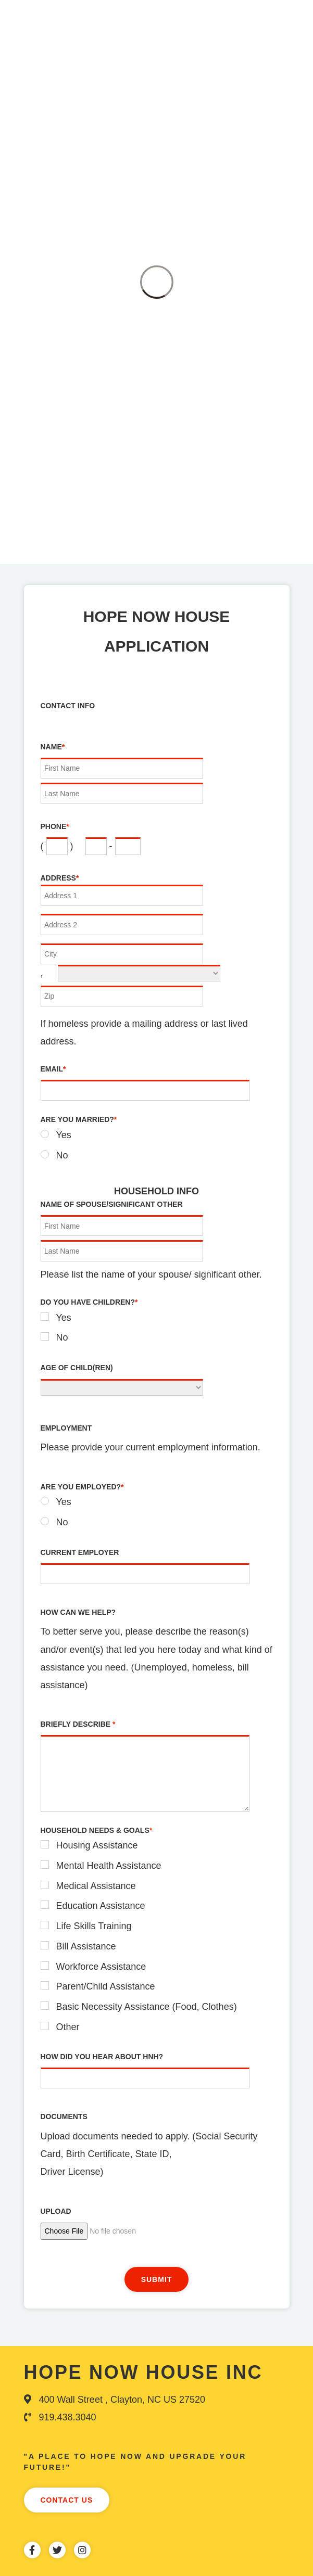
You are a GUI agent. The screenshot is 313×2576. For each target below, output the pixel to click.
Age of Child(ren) (77, 1367)
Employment (66, 1428)
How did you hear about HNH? (102, 2056)
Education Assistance (100, 1906)
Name (53, 747)
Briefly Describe (78, 1724)
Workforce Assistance (101, 1966)
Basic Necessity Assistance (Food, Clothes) (146, 2006)
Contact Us (67, 2500)
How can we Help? (78, 1612)
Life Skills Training (94, 1926)
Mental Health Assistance (108, 1865)
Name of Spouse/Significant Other (112, 1204)
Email (53, 1069)
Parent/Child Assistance (105, 1986)
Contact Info (68, 706)
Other (68, 2027)
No (62, 1155)
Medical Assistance (96, 1886)
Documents (64, 2116)
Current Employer (80, 1552)
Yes (63, 1135)
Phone (55, 826)
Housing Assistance (97, 1845)
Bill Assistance (86, 1946)
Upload (56, 2211)
